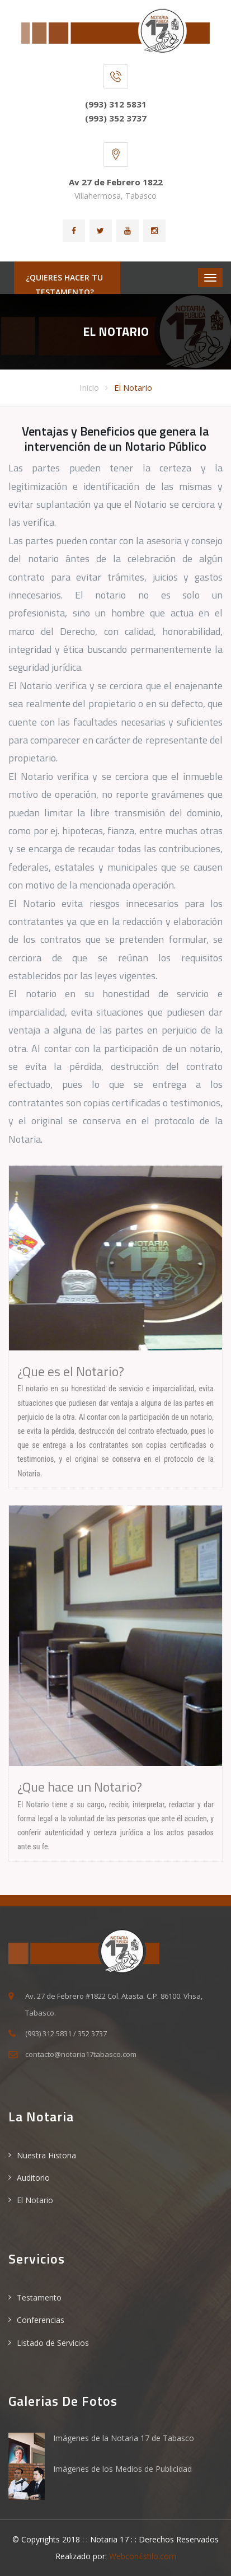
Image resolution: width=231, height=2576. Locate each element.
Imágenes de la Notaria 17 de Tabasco (123, 2438)
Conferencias (40, 2320)
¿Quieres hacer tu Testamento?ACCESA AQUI (64, 292)
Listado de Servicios (53, 2342)
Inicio (89, 387)
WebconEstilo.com (142, 2556)
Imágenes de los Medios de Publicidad (122, 2468)
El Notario (133, 387)
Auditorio (33, 2177)
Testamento (39, 2297)
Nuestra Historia (46, 2155)
